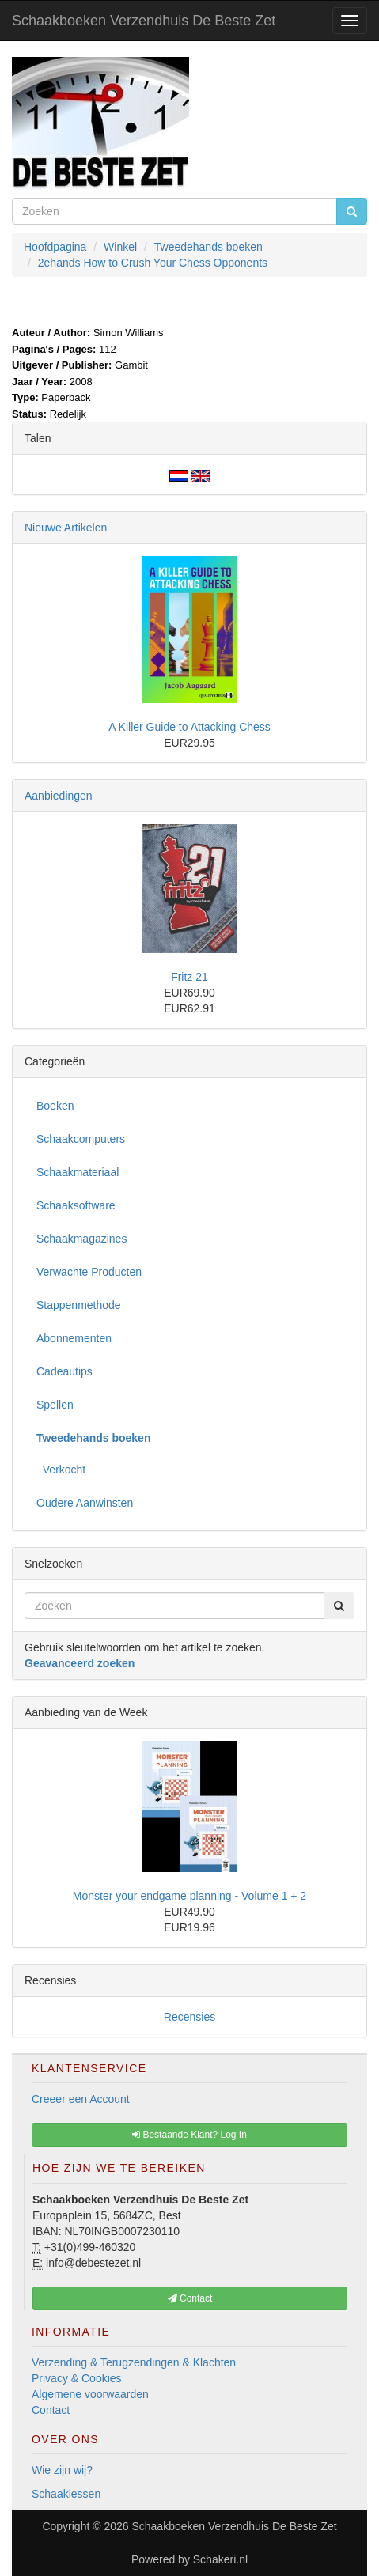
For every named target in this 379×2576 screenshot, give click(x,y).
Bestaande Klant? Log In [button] (189, 2134)
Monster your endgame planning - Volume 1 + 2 (189, 1895)
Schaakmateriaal (77, 1172)
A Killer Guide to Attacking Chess (189, 727)
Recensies (189, 2016)
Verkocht (60, 1469)
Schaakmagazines (81, 1238)
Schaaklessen (66, 2493)
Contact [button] (190, 2298)
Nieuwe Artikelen (66, 527)
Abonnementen (74, 1338)
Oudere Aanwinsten (84, 1502)
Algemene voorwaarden (90, 2394)
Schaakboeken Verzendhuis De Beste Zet (143, 20)
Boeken (55, 1105)
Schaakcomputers (80, 1139)
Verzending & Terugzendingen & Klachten (134, 2362)
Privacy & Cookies (77, 2378)
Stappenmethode (78, 1305)
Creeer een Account (81, 2099)
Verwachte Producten (89, 1271)
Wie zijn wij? (62, 2470)
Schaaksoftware (76, 1205)
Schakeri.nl (220, 2559)
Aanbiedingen (59, 795)
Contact (51, 2410)
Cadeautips (64, 1371)
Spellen (55, 1404)
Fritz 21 (189, 976)
